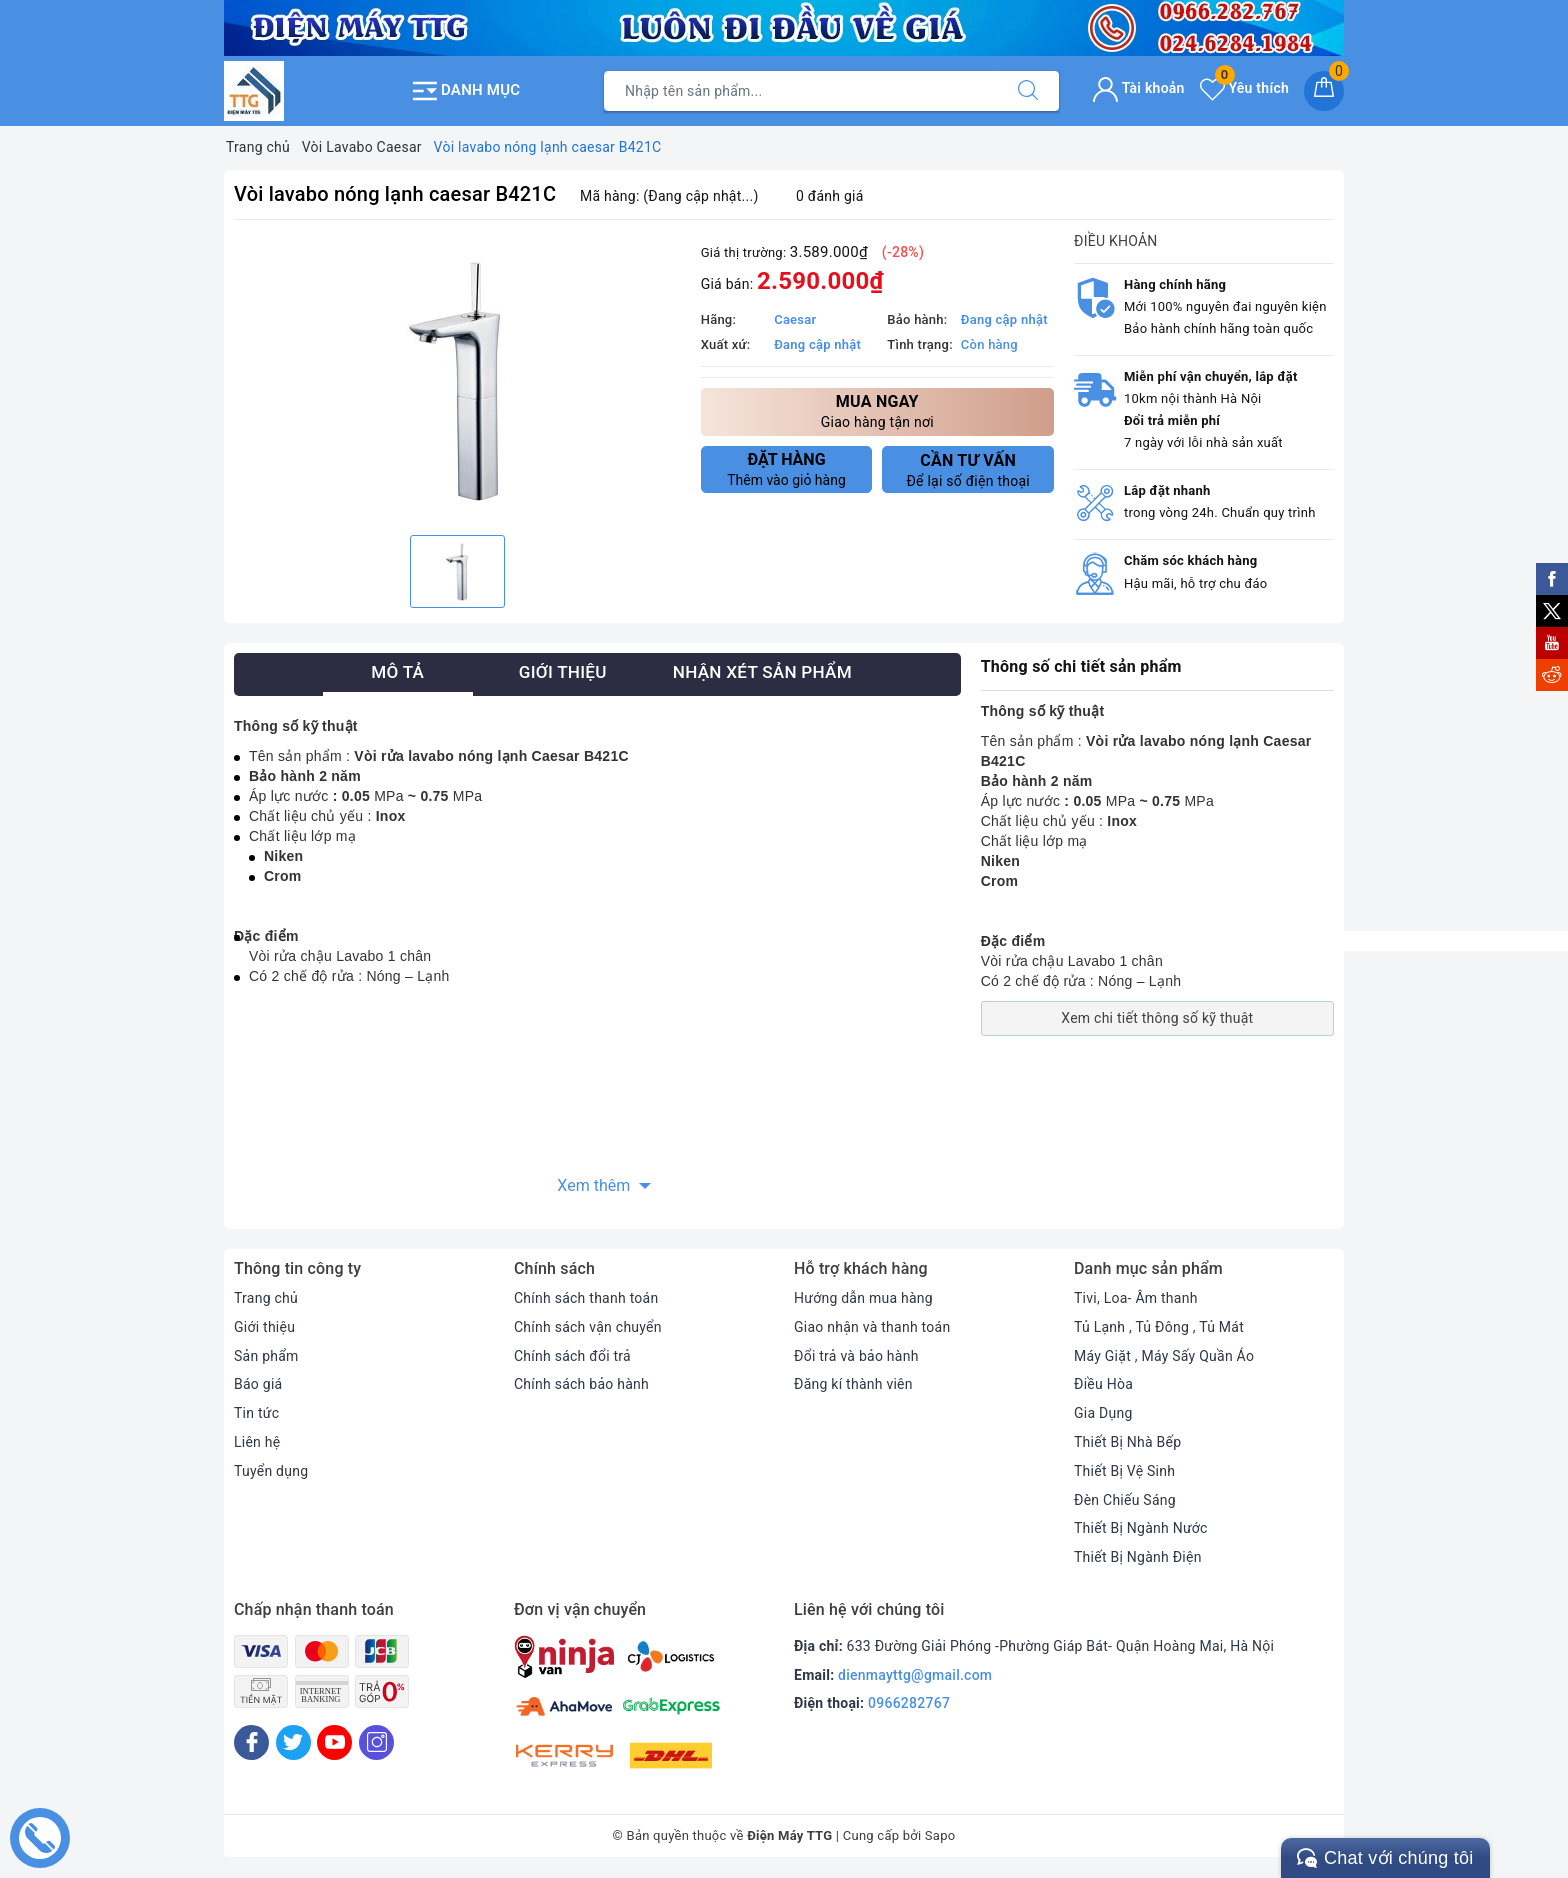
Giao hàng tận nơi (877, 410)
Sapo (940, 1835)
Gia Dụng (1103, 1413)
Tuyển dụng (271, 1471)
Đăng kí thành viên (853, 1384)
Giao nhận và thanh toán (872, 1327)
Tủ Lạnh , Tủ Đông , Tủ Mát (1159, 1327)
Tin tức (256, 1413)
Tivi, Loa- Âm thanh (1136, 1298)
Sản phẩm (266, 1356)
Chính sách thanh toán (586, 1298)
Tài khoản (1138, 88)
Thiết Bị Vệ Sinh (1124, 1471)
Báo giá (258, 1384)
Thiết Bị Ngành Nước (1141, 1528)
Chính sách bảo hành (581, 1384)
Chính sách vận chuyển (588, 1327)
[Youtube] (334, 1742)
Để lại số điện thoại (968, 470)
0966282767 (909, 1703)
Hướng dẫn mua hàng (863, 1298)
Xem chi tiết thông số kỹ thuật (1157, 1018)
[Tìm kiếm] (1028, 91)
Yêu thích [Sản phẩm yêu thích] (1244, 88)
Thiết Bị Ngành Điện (1138, 1557)
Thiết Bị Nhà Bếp (1127, 1442)
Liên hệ (257, 1442)
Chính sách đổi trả (572, 1356)
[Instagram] (376, 1742)
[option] (457, 380)
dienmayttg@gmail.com (915, 1675)
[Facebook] (251, 1742)
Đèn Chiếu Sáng (1125, 1500)
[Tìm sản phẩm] (801, 91)
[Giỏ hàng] (1324, 91)
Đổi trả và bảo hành (856, 1356)
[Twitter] (293, 1742)
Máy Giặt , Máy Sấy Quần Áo (1164, 1356)
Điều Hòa (1103, 1384)
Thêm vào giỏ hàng (787, 469)
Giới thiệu (264, 1327)
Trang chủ (266, 1298)
